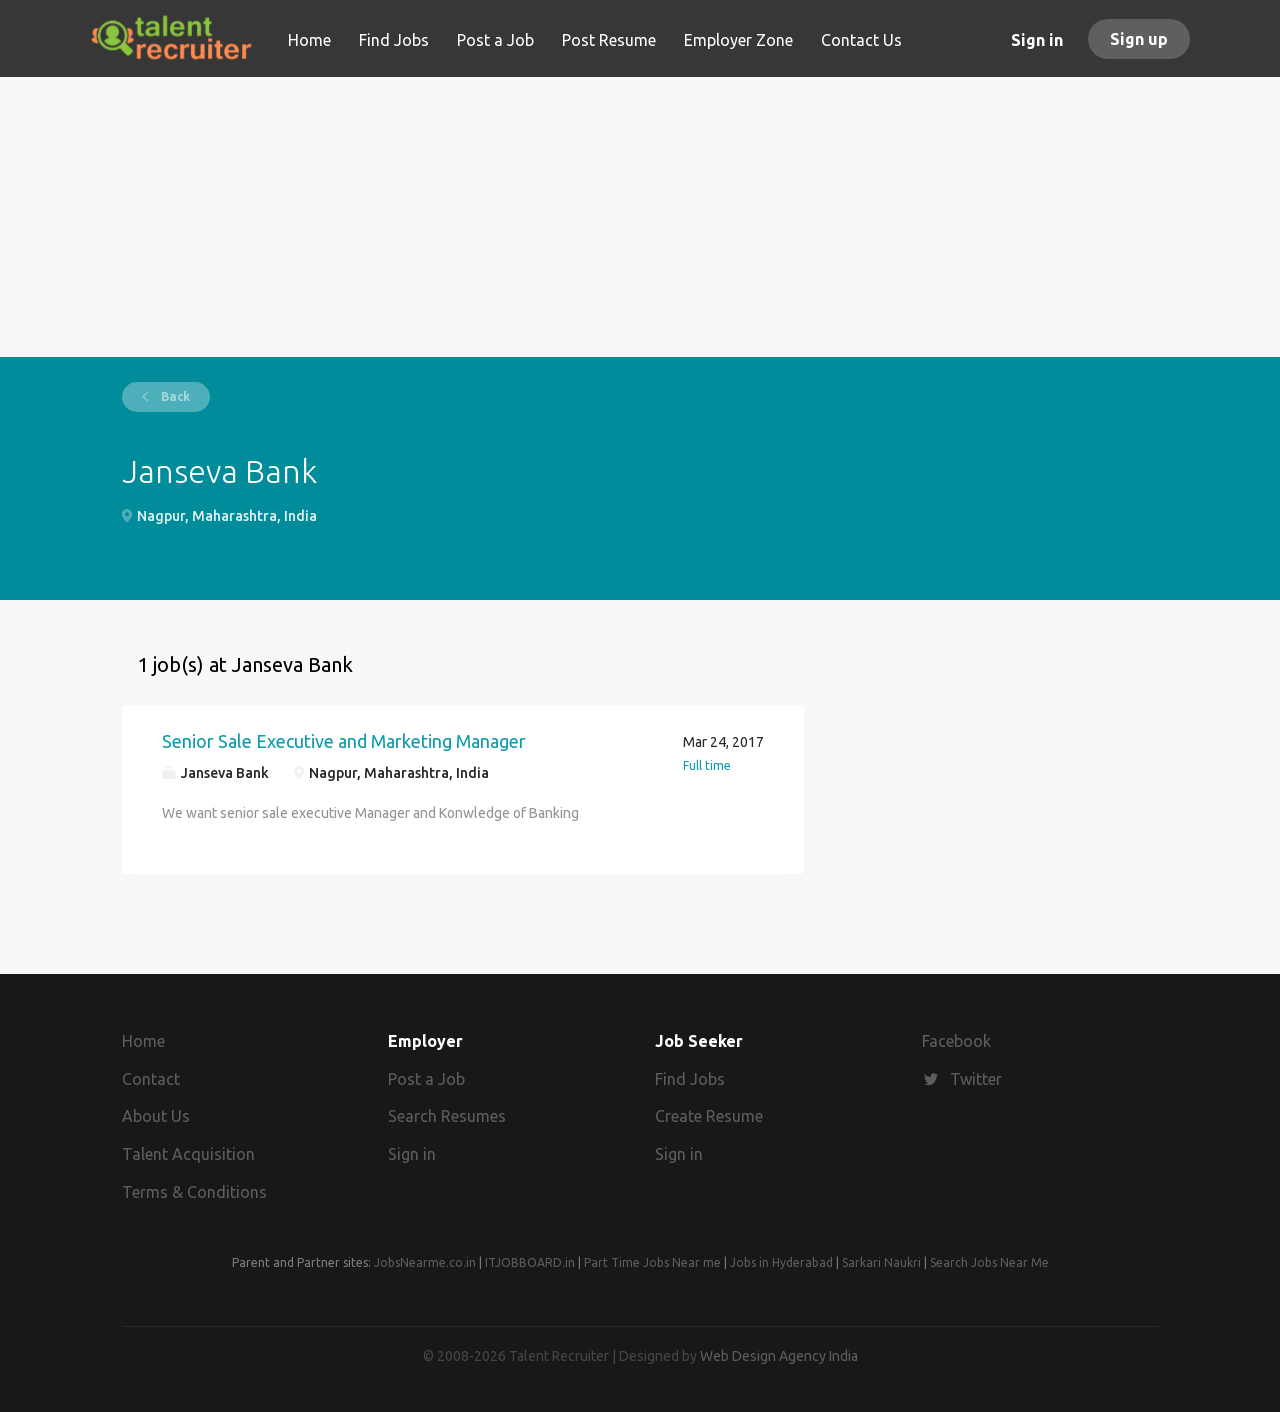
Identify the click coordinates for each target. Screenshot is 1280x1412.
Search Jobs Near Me (989, 1262)
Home (143, 1041)
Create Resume (709, 1116)
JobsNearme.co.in (425, 1262)
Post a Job (426, 1079)
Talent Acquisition (188, 1154)
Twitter (976, 1079)
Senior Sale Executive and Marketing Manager (344, 741)
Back (174, 396)
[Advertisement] (640, 217)
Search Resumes (447, 1116)
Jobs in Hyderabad (781, 1262)
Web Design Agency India (779, 1356)
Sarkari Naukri (881, 1262)
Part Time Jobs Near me (652, 1262)
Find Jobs (690, 1079)
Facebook (956, 1041)
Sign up (1139, 39)
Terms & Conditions (194, 1192)
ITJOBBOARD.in (530, 1262)
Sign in (1037, 40)
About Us (156, 1116)
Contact (151, 1079)
